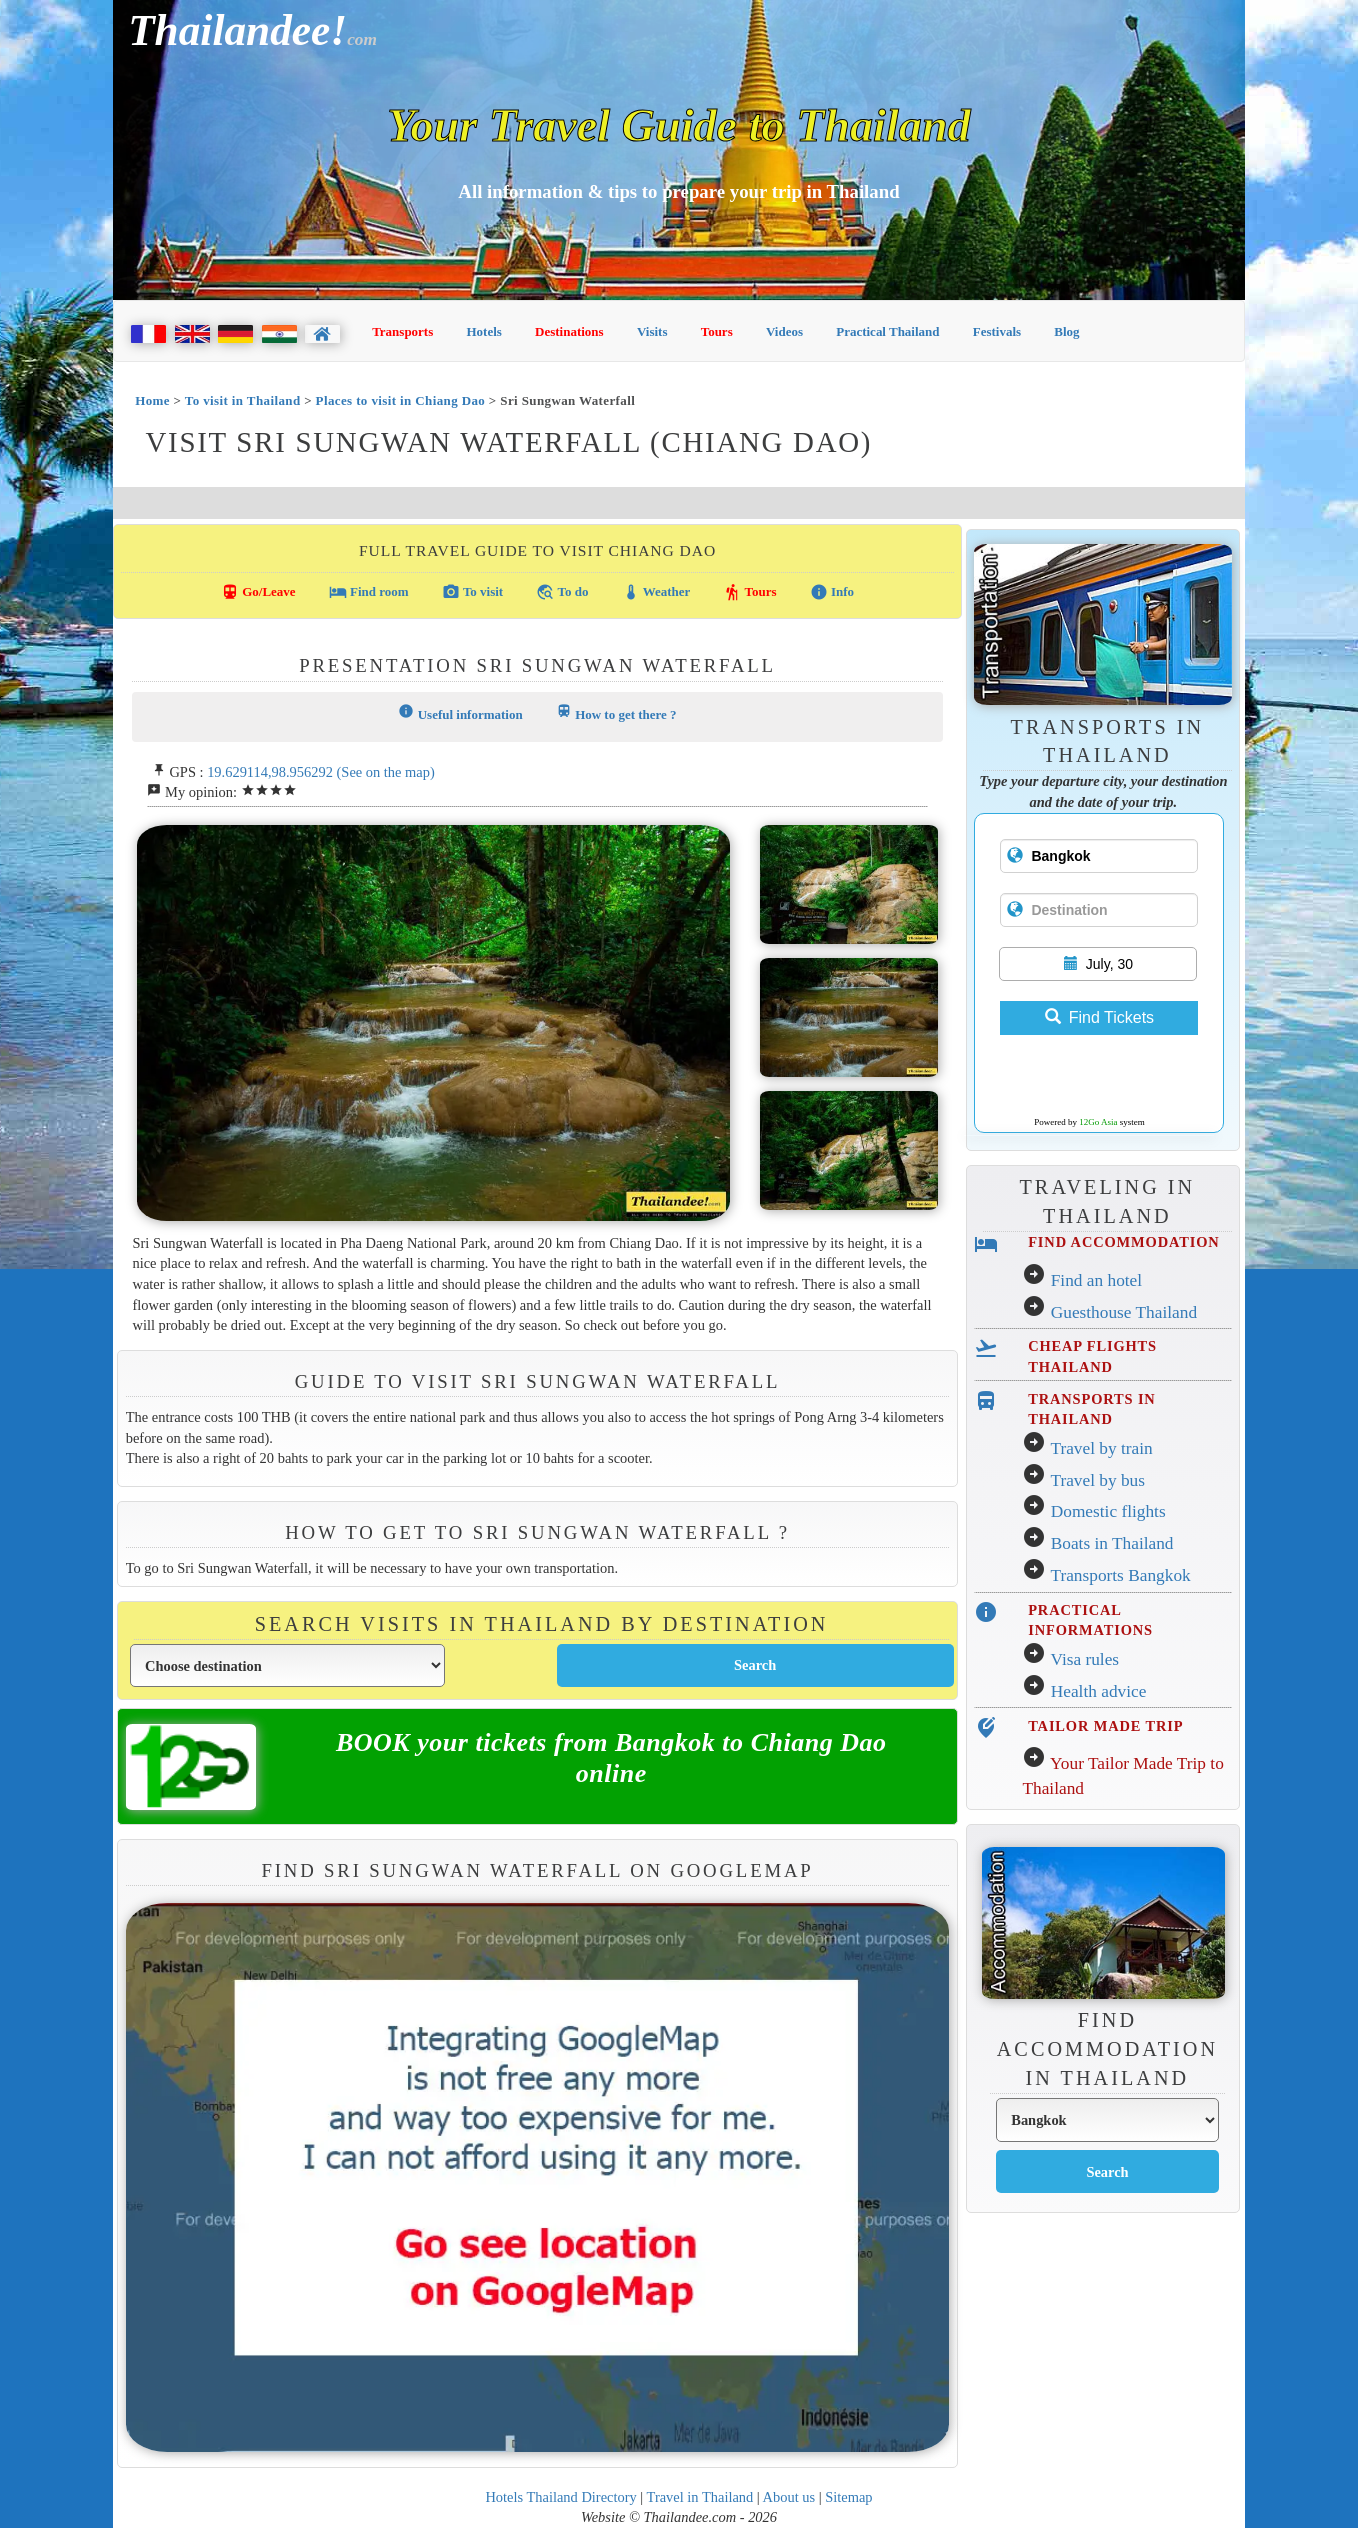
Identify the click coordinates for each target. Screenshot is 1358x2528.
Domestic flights (1108, 1511)
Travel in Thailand (700, 2497)
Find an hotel (1096, 1280)
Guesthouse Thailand (1124, 1312)
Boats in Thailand (1112, 1543)
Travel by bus (1097, 1480)
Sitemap (848, 2497)
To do (562, 592)
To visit (472, 592)
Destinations (569, 331)
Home (152, 400)
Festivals (997, 331)
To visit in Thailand (243, 400)
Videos (784, 331)
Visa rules (1084, 1659)
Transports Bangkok (1120, 1575)
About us (789, 2497)
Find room (369, 592)
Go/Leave (258, 592)
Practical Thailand (887, 331)
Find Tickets (1099, 1017)
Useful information (460, 712)
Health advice (1099, 1691)
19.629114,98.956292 (270, 772)
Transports (402, 331)
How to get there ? (616, 712)
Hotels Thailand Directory (560, 2497)
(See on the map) (386, 772)
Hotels (484, 331)
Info (832, 592)
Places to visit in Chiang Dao (401, 400)
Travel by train (1101, 1448)
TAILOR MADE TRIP (1105, 1726)
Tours (717, 331)
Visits (652, 331)
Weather (656, 592)
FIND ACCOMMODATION (1123, 1242)
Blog (1066, 331)
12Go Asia (1098, 1122)
